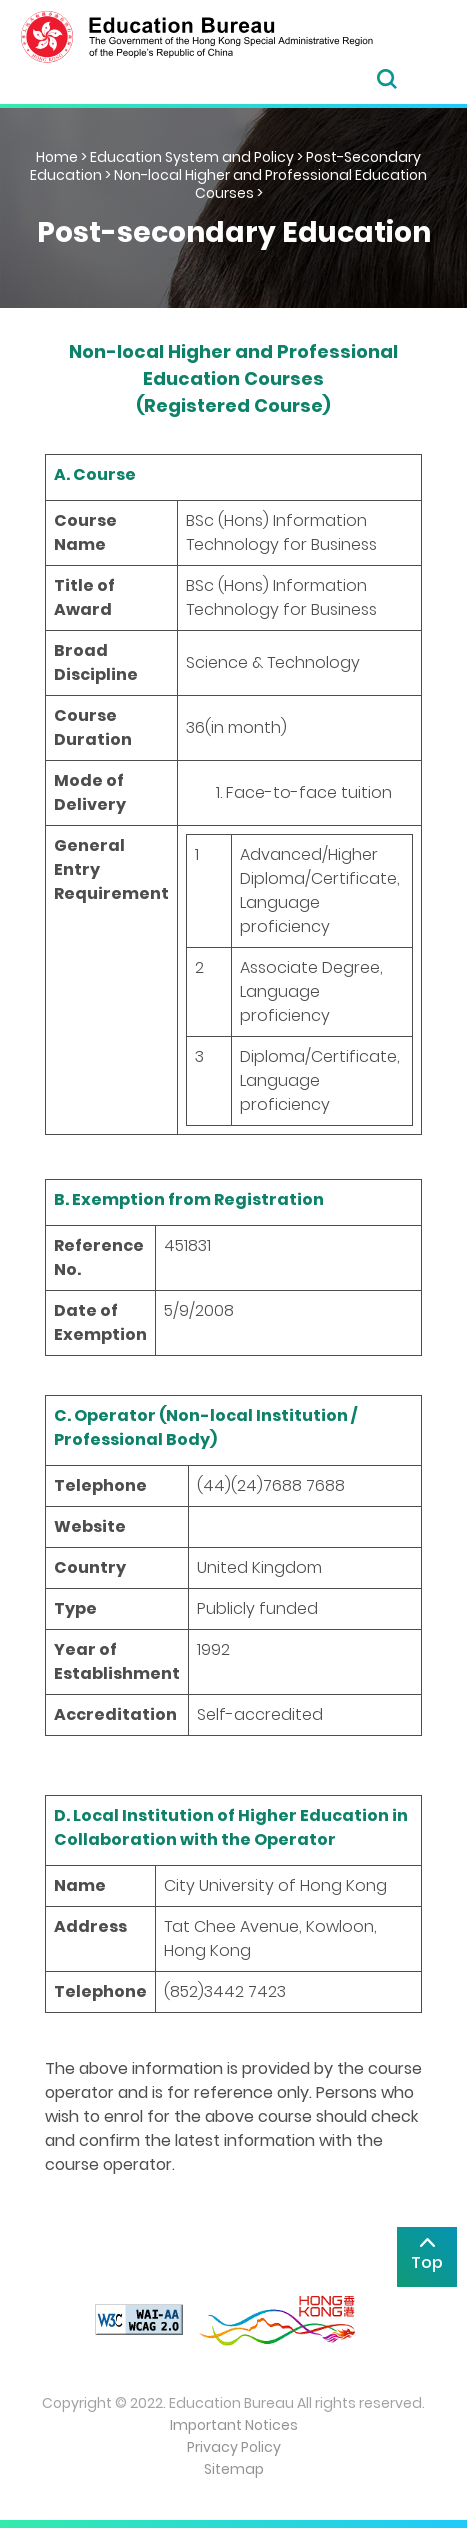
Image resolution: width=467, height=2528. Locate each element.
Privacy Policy (234, 2447)
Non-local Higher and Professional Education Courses (270, 184)
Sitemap (234, 2469)
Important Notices (234, 2425)
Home (57, 157)
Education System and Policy (192, 157)
